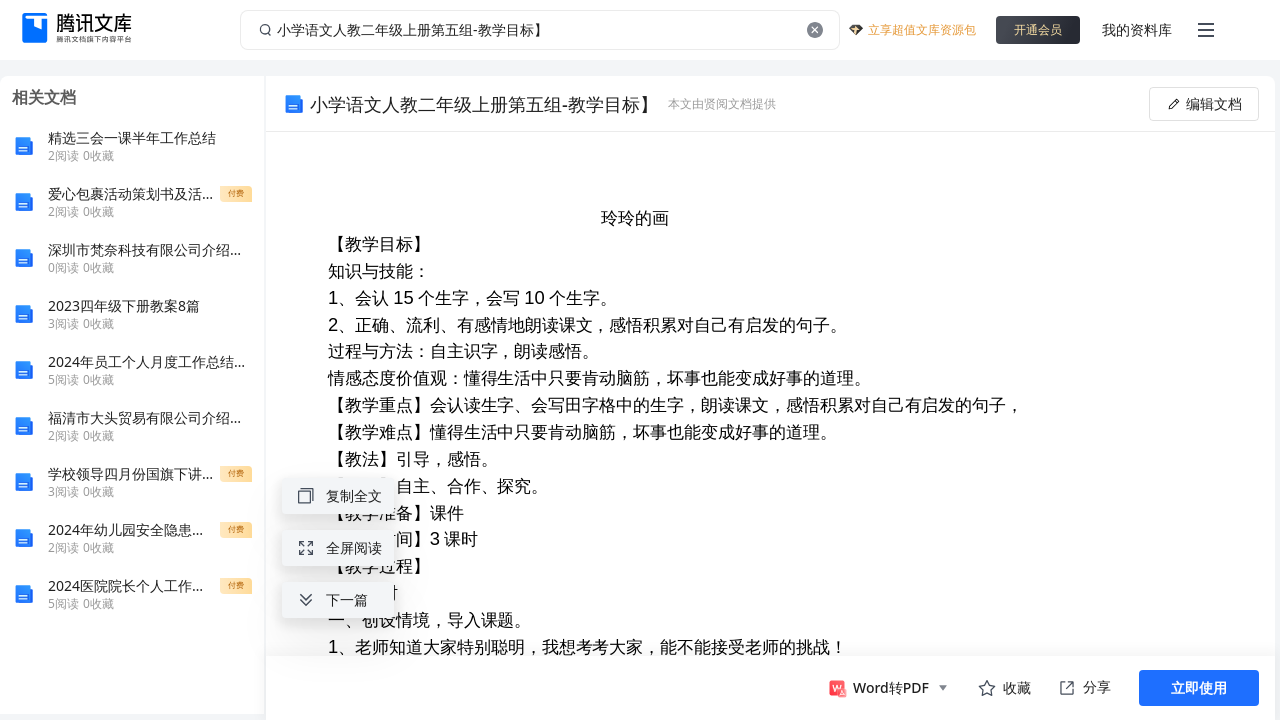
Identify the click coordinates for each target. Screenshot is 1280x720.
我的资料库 (1137, 29)
